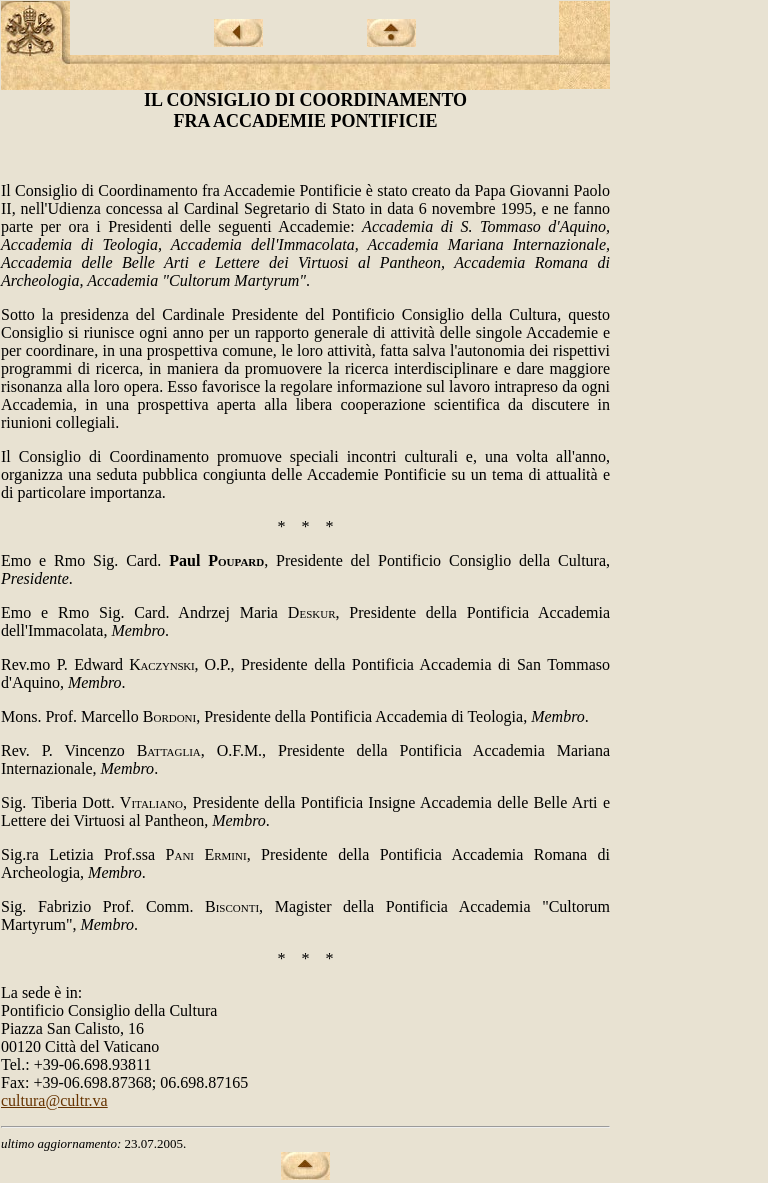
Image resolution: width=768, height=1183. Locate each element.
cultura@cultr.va (54, 1100)
